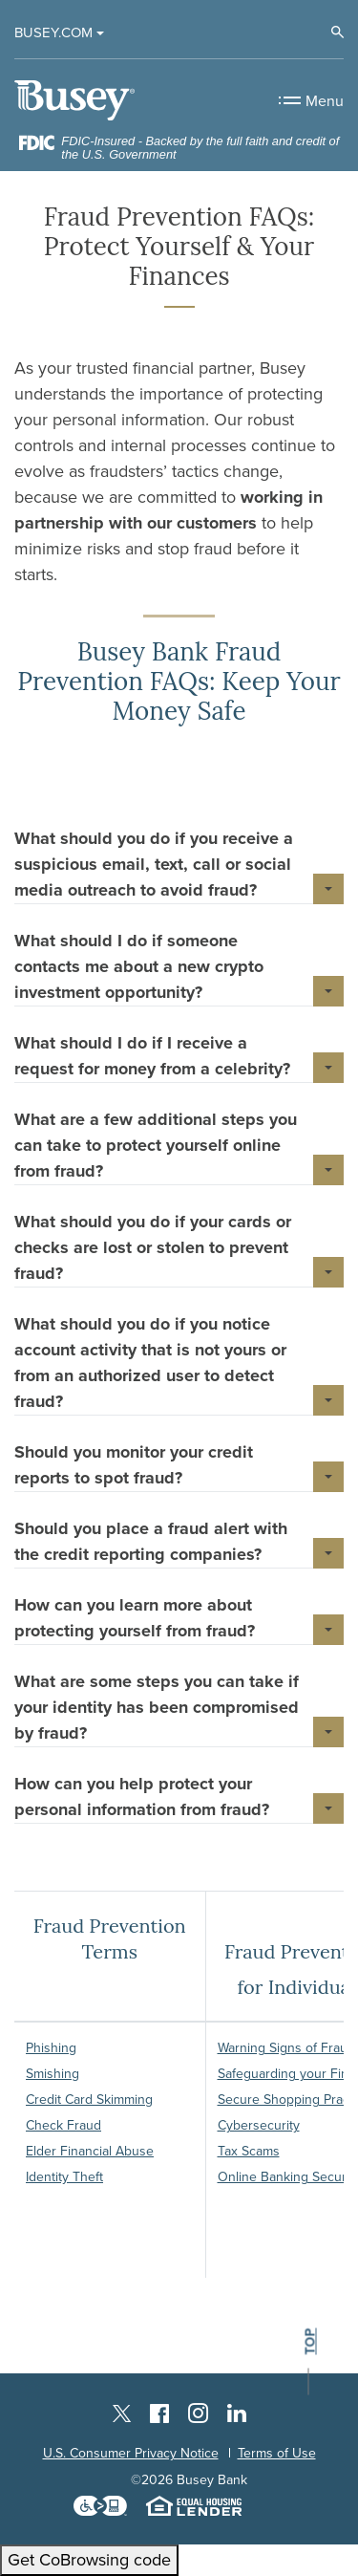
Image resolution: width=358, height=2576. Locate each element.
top (310, 2342)
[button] (179, 864)
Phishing (51, 2048)
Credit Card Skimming (89, 2099)
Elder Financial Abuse (90, 2151)
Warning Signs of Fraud (286, 2048)
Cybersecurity (259, 2125)
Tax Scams (249, 2151)
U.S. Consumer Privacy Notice (131, 2453)
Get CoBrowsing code (89, 2559)
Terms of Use (277, 2453)
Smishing (52, 2074)
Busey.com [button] (53, 32)
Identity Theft (64, 2177)
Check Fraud (63, 2125)
